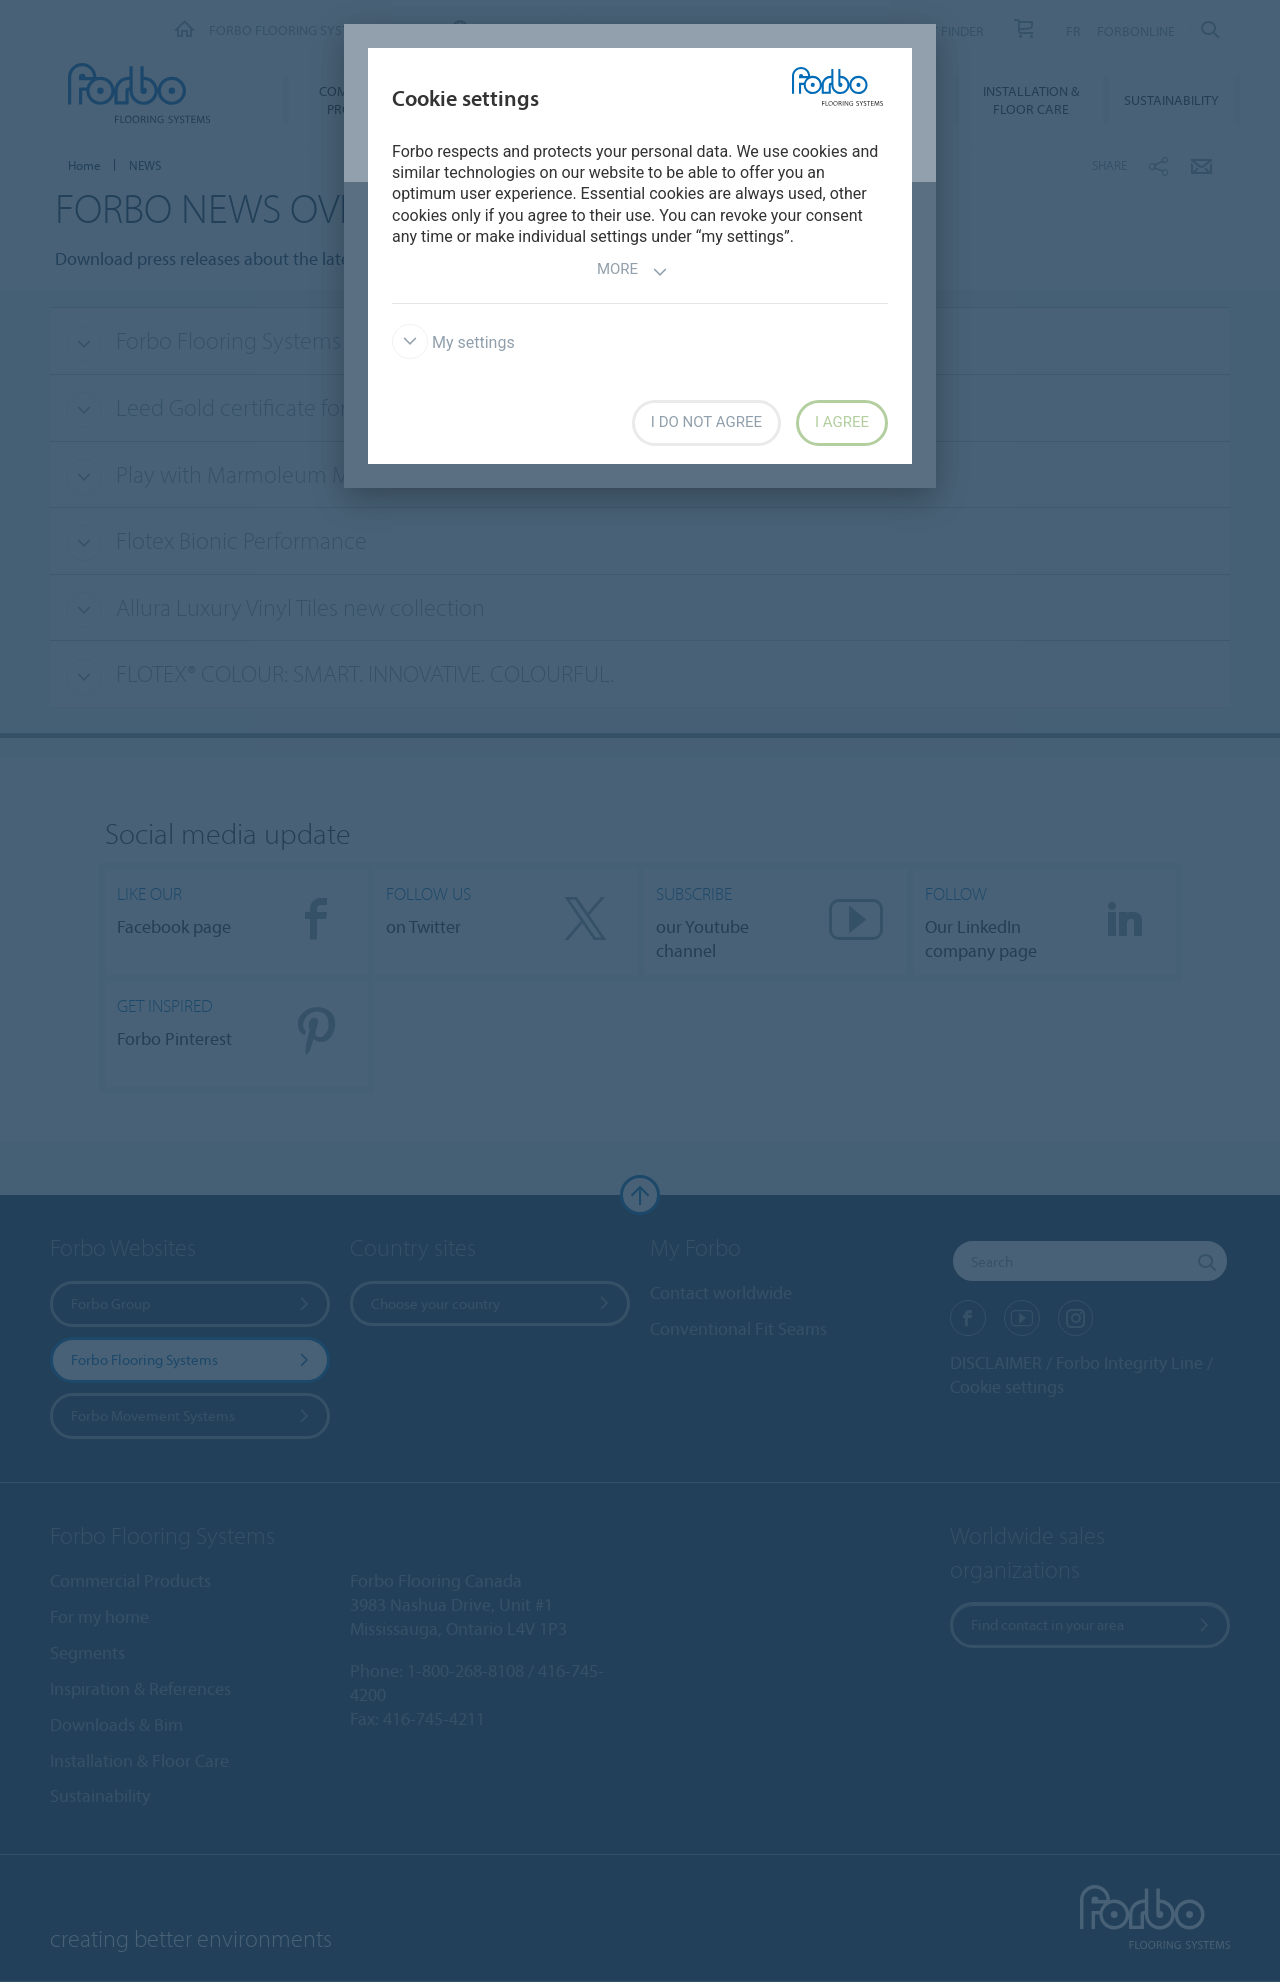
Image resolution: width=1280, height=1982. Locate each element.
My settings (453, 342)
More (632, 271)
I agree (842, 422)
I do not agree (706, 422)
